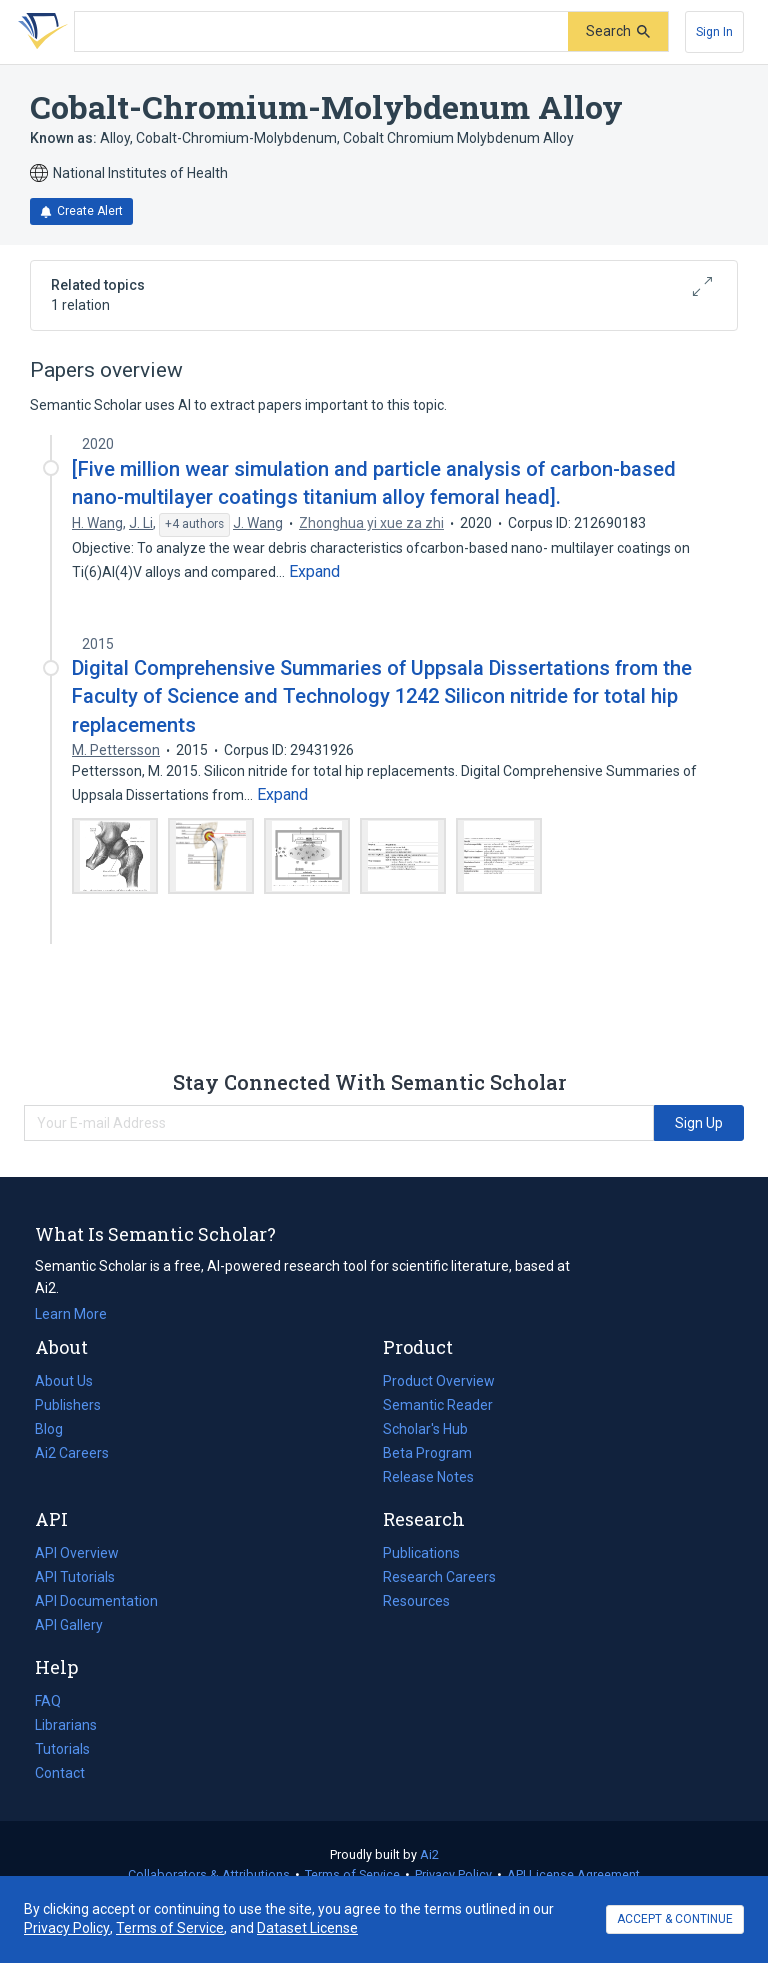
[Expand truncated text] (314, 572)
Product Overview (439, 1381)
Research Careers (439, 1577)
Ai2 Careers (72, 1453)
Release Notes (428, 1477)
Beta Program (427, 1453)
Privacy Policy (453, 1874)
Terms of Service (352, 1874)
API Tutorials (75, 1577)
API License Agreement (573, 1874)
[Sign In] (714, 32)
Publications (421, 1553)
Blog (57, 1429)
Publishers (68, 1405)
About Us (64, 1381)
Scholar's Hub (425, 1429)
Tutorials (62, 1749)
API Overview (77, 1553)
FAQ (48, 1701)
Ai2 (429, 1854)
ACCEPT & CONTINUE (675, 1919)
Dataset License (307, 1928)
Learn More (71, 1314)
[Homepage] (39, 32)
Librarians (66, 1725)
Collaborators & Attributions (209, 1874)
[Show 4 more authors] (194, 525)
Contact (60, 1773)
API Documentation (96, 1601)
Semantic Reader (438, 1405)
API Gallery (69, 1625)
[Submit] (618, 31)
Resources (416, 1601)
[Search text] (321, 32)
